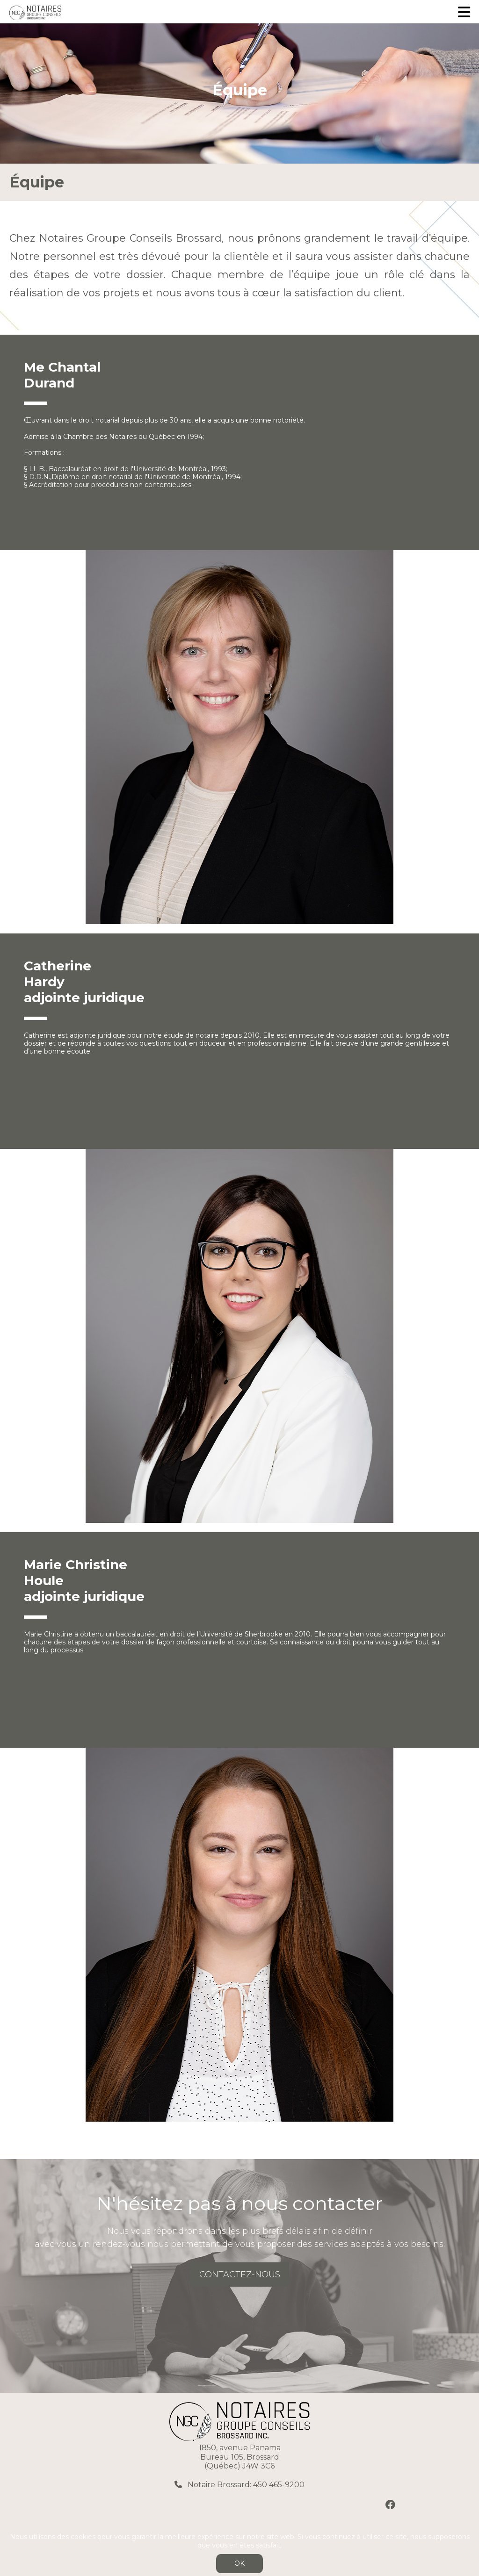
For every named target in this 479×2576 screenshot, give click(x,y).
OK (239, 2563)
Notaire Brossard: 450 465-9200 (245, 2484)
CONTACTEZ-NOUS (239, 2274)
